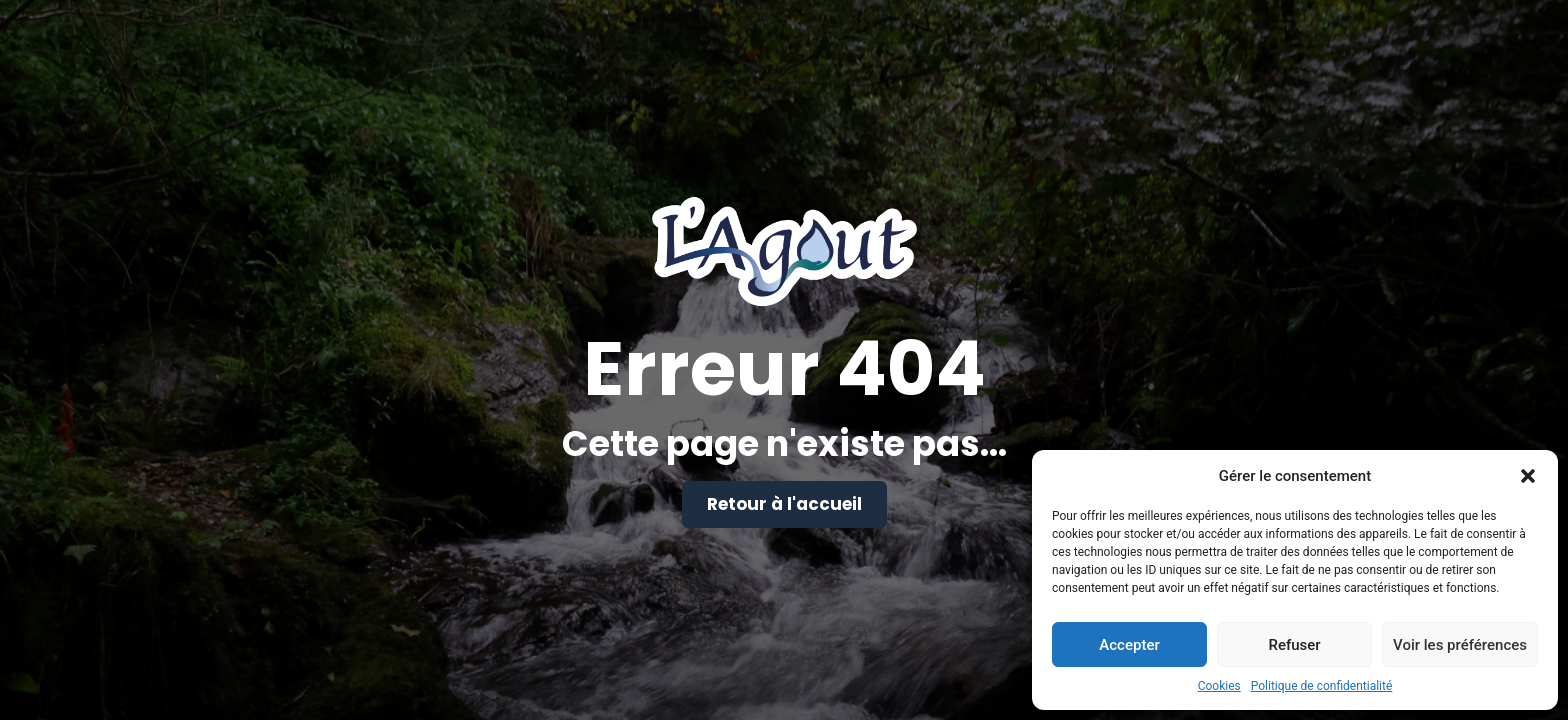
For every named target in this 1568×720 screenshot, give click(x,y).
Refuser (1294, 645)
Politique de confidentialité (1322, 686)
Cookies (1219, 686)
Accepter (1129, 645)
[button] (1528, 476)
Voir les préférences (1460, 645)
